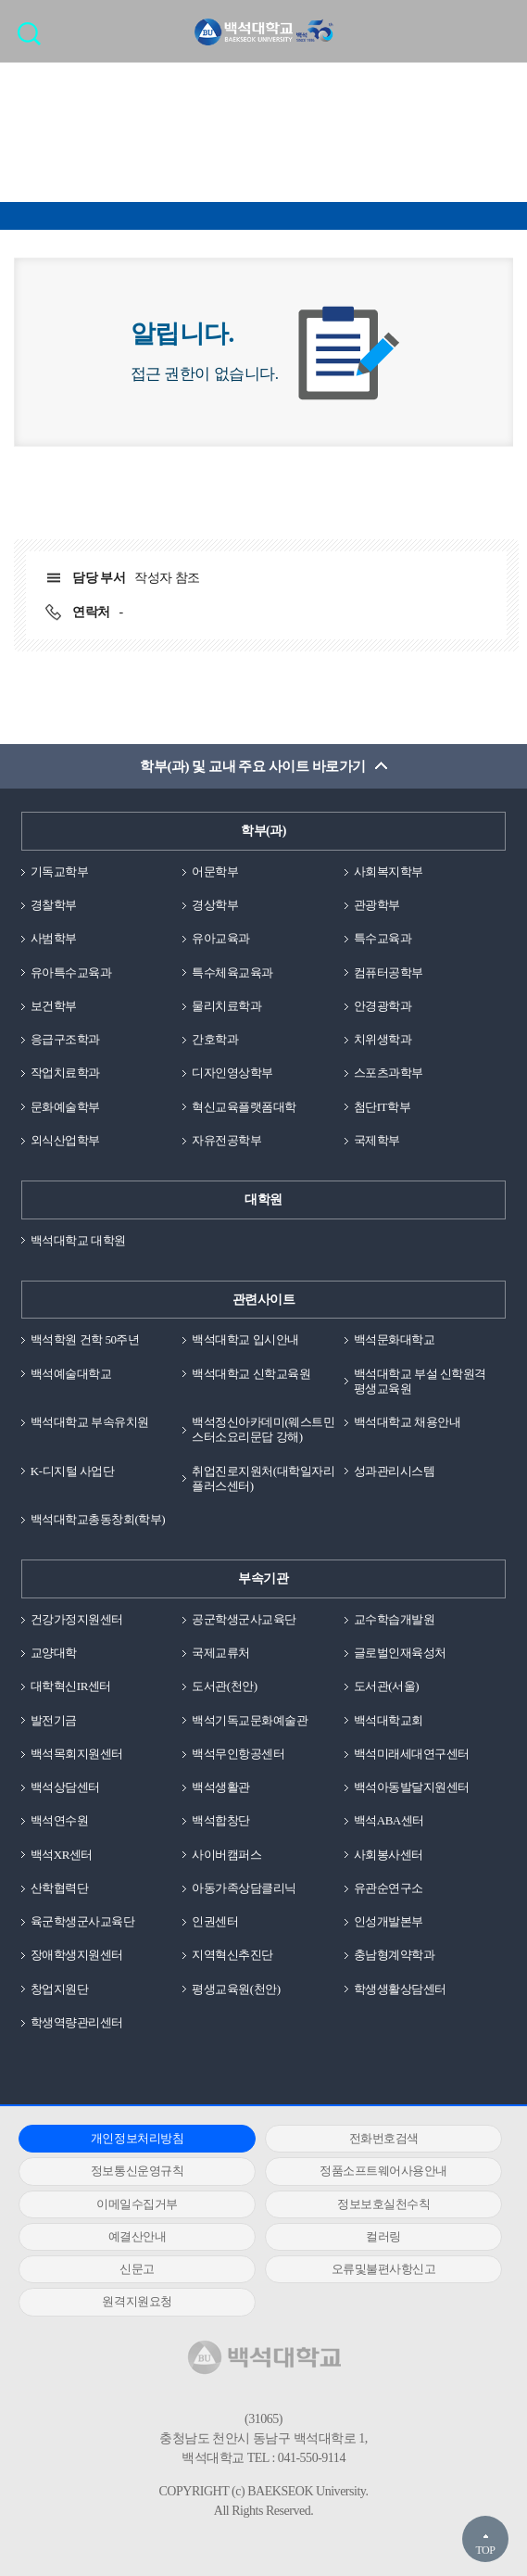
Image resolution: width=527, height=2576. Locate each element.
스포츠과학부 (388, 1073)
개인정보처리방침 (137, 2138)
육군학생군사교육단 (83, 1921)
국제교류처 (221, 1653)
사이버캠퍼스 (226, 1855)
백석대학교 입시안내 (245, 1339)
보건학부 (54, 1006)
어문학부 (215, 871)
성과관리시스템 (394, 1471)
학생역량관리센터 (77, 2022)
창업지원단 (60, 1989)
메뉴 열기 (499, 30)
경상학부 (215, 905)
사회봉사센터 (388, 1855)
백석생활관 (221, 1787)
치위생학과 (383, 1039)
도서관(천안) (224, 1686)
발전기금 (54, 1720)
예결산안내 (137, 2236)
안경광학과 (383, 1006)
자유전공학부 (226, 1140)
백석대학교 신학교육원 (251, 1374)
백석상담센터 (65, 1787)
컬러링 (383, 2236)
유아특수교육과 (71, 972)
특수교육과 (383, 938)
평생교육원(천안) (236, 1989)
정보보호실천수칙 (383, 2204)
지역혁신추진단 (232, 1955)
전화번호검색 (384, 2138)
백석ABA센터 (389, 1820)
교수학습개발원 (394, 1619)
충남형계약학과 (394, 1955)
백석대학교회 (388, 1720)
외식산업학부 (65, 1140)
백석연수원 (60, 1820)
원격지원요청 (136, 2301)
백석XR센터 (62, 1855)
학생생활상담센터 (400, 1989)
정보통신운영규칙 (137, 2171)
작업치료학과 (65, 1073)
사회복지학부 (388, 871)
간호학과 (215, 1039)
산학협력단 (60, 1888)
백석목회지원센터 (77, 1754)
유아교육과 (221, 938)
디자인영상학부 (232, 1073)
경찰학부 (54, 905)
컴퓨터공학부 (388, 972)
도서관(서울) (386, 1686)
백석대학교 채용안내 (407, 1422)
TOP (485, 2550)
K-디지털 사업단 (73, 1471)
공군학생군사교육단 (244, 1619)
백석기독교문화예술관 (249, 1720)
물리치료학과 (226, 1006)
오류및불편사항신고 (384, 2269)
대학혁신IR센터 (71, 1686)
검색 (34, 39)
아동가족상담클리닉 (244, 1888)
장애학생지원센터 (77, 1955)
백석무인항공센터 (238, 1754)
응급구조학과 (65, 1039)
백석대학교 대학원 (78, 1240)
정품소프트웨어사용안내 (383, 2171)
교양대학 (54, 1653)
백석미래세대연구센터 (412, 1754)
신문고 (137, 2269)
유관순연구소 (388, 1888)
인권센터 (215, 1921)
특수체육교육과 (232, 972)
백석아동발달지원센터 (412, 1787)
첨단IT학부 (382, 1107)
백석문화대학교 (394, 1339)
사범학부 (54, 938)
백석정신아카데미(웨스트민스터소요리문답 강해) (263, 1429)
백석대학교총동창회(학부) (98, 1519)
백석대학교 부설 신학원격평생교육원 (420, 1381)
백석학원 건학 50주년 (85, 1339)
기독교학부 (60, 871)
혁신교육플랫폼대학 (244, 1107)
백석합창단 (221, 1820)
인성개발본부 (388, 1921)
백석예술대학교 (71, 1374)
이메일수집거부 (137, 2204)
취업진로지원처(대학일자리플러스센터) (263, 1478)
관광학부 (377, 905)
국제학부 (377, 1140)
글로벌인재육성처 (400, 1653)
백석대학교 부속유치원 (90, 1422)
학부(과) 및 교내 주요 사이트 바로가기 (252, 766)
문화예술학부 (65, 1107)
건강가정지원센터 (77, 1619)
